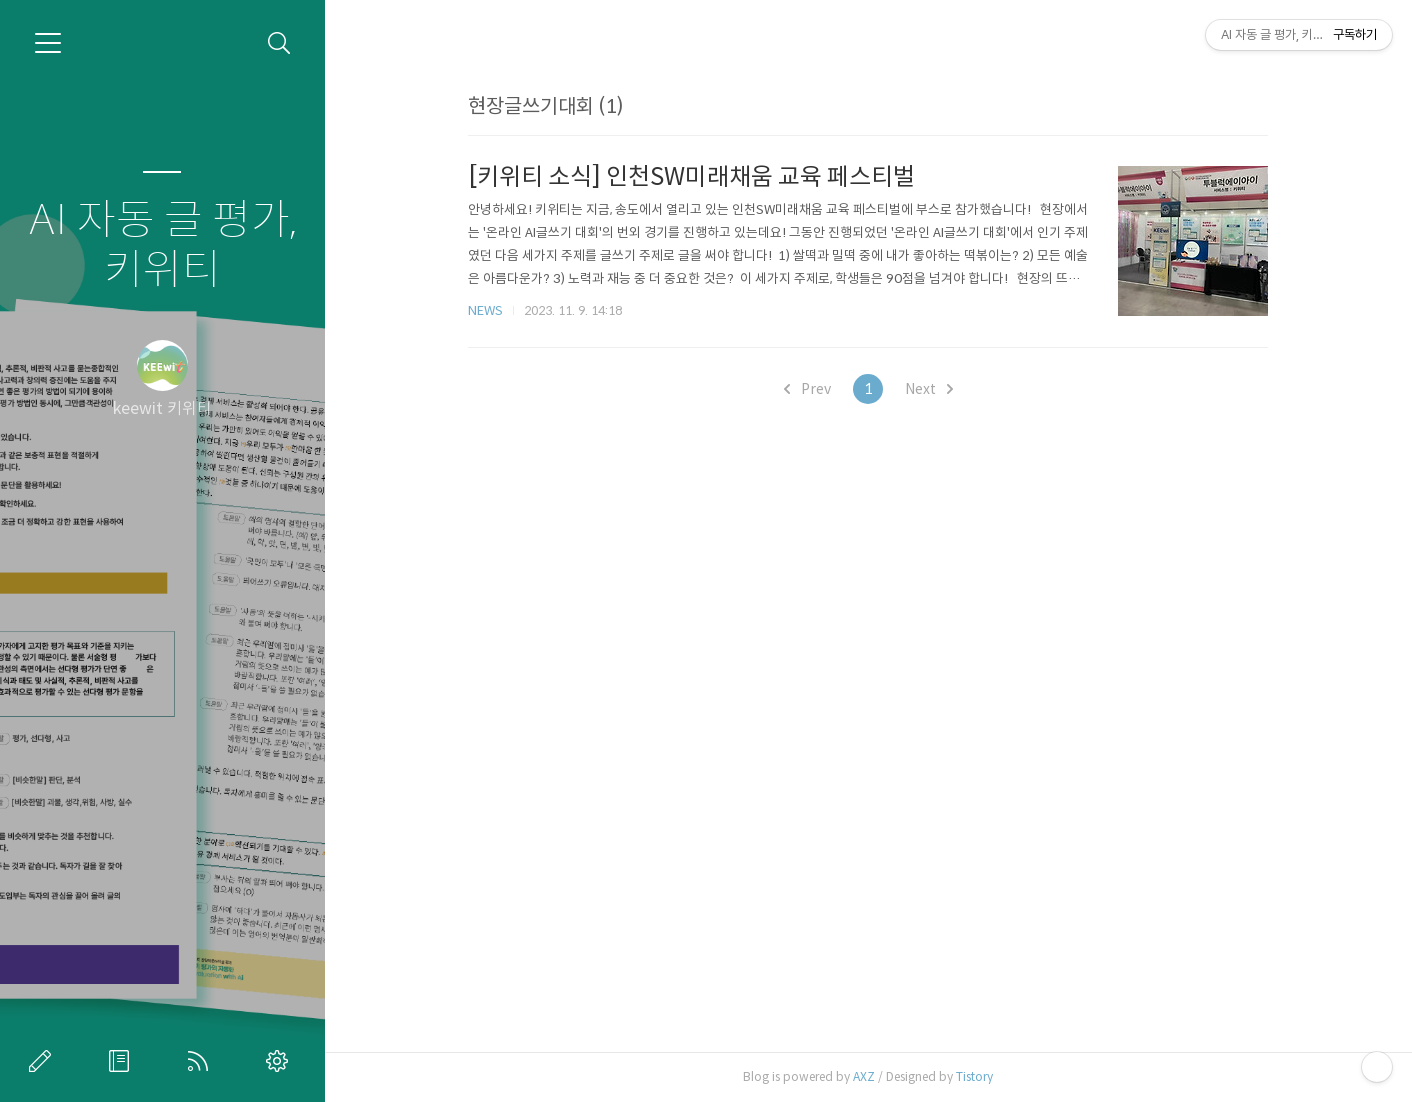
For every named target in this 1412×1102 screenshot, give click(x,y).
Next (929, 389)
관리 (281, 1061)
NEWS (485, 310)
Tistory (974, 1076)
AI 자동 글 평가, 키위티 (162, 245)
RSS (202, 1061)
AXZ (864, 1076)
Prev (807, 389)
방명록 (123, 1061)
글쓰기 (44, 1061)
